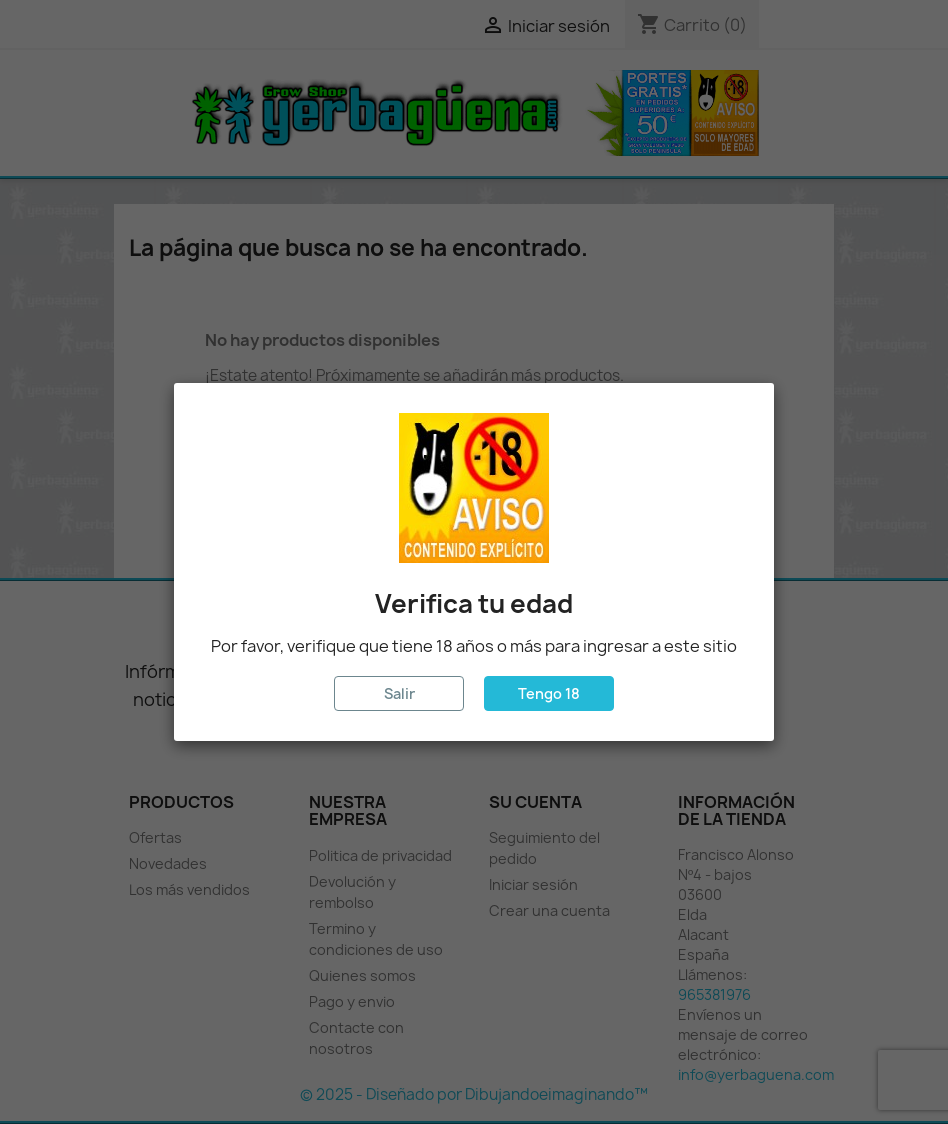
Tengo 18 (549, 693)
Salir (399, 693)
